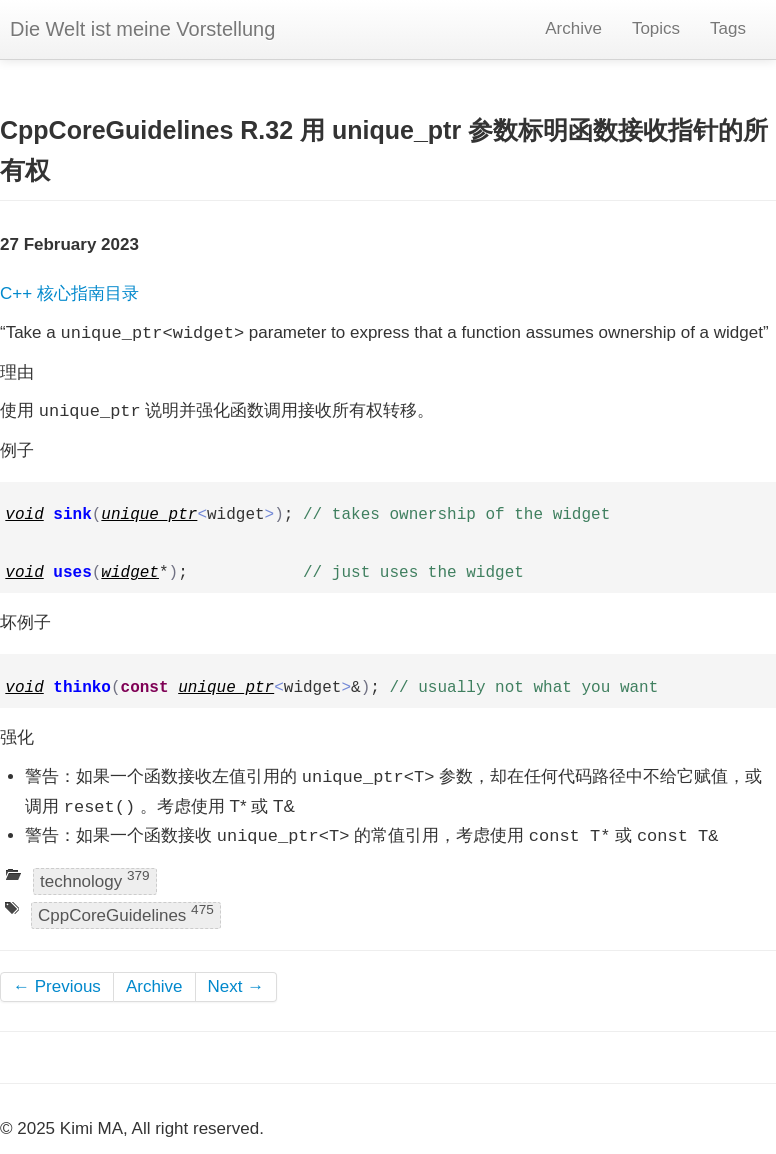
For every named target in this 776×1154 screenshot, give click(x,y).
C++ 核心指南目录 (69, 293)
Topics (656, 28)
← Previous (57, 986)
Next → (236, 986)
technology (95, 879)
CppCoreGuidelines (126, 913)
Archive (573, 28)
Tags (728, 28)
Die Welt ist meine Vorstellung (142, 29)
